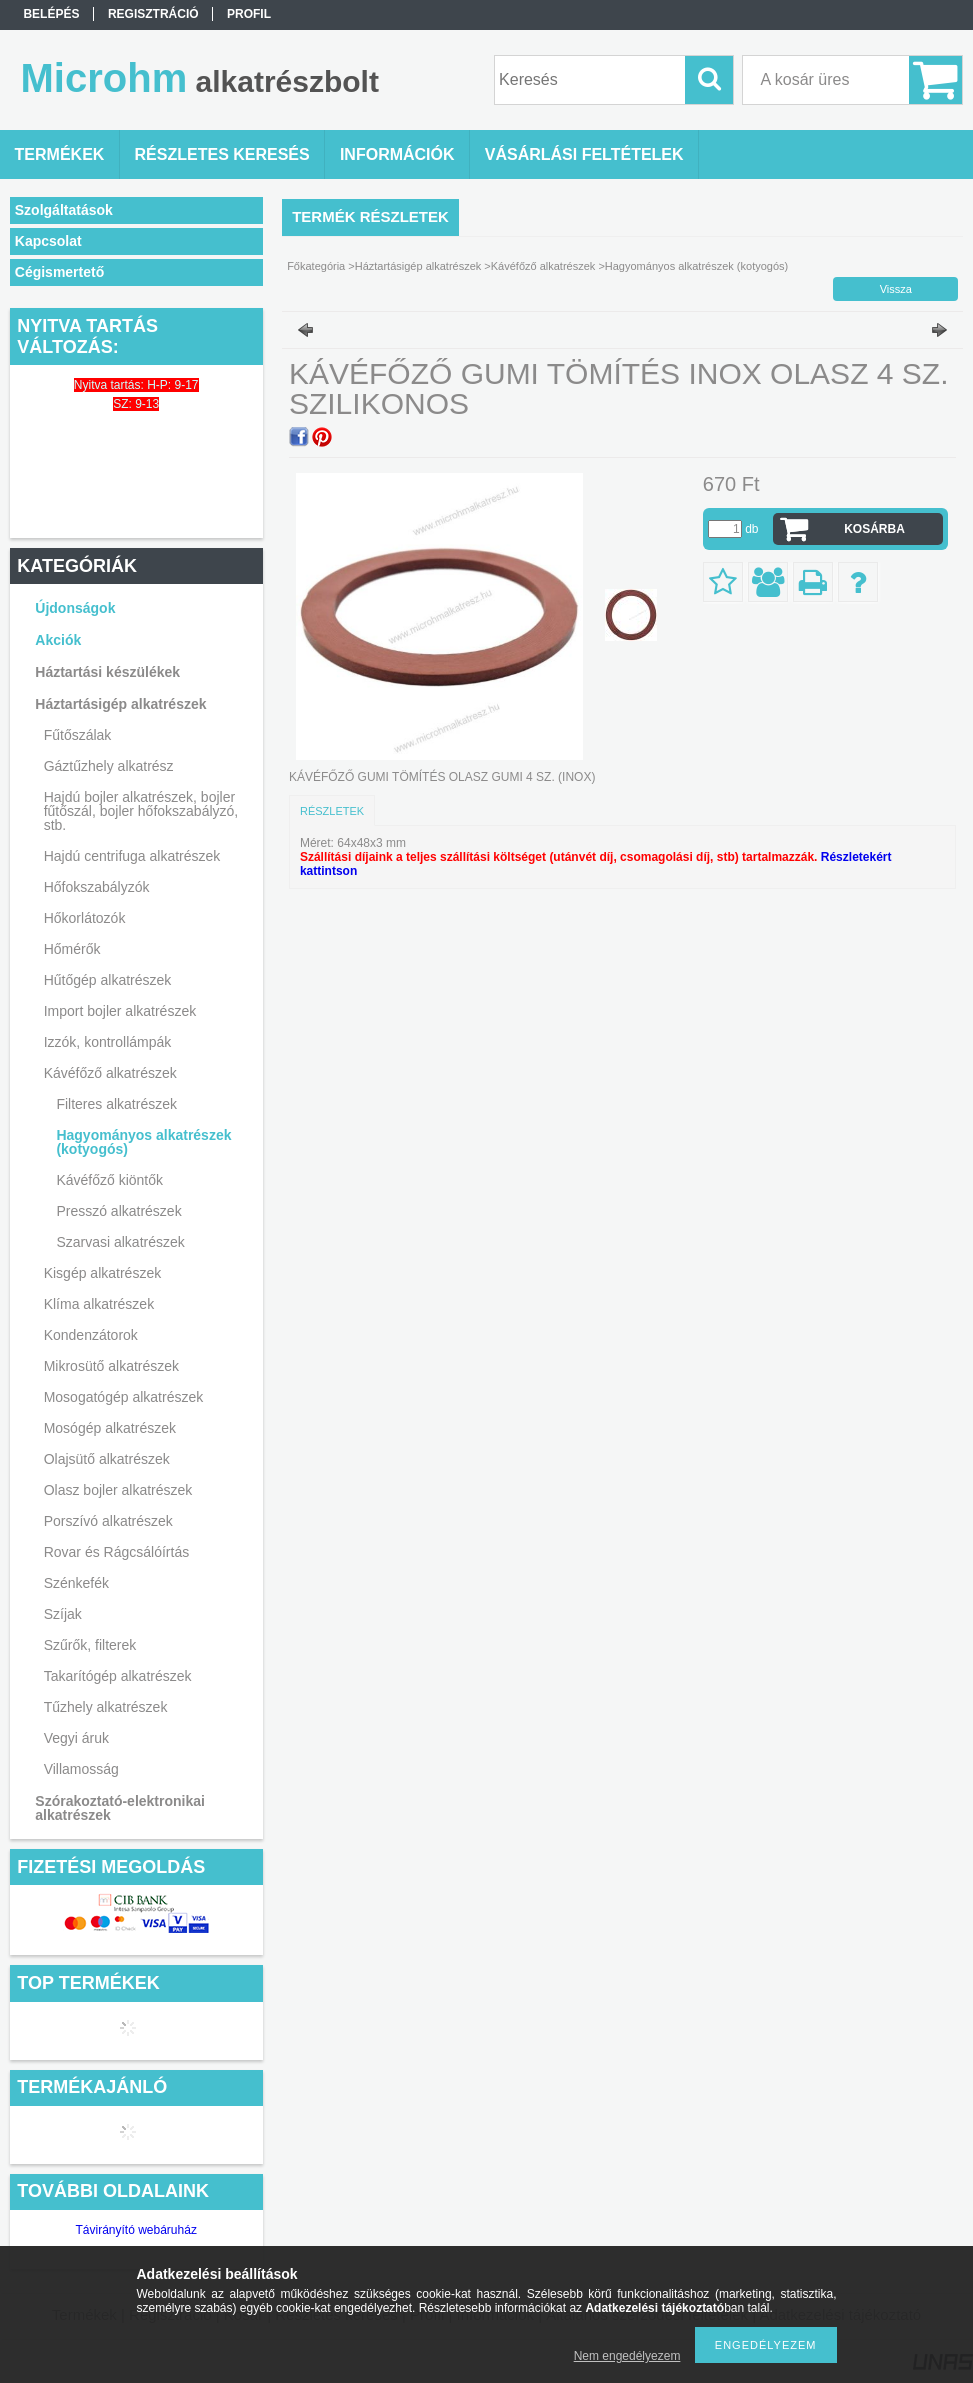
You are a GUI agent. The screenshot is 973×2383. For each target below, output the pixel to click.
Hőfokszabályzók (97, 887)
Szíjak (63, 1614)
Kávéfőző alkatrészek (110, 1073)
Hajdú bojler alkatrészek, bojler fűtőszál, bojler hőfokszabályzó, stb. (141, 811)
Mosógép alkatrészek (110, 1428)
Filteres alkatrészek (116, 1104)
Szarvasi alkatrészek (120, 1242)
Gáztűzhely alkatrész (109, 766)
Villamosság (81, 1769)
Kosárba (874, 529)
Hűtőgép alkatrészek (108, 980)
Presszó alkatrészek (118, 1211)
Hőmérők (72, 949)
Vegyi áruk (76, 1738)
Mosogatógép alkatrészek (124, 1397)
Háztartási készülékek (107, 672)
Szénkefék (76, 1583)
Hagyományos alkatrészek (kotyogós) (143, 1142)
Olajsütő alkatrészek (107, 1459)
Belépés (51, 14)
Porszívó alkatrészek (108, 1521)
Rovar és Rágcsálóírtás (117, 1552)
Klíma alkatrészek (99, 1304)
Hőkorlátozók (85, 918)
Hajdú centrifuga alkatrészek (132, 856)
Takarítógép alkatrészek (118, 1676)
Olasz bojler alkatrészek (118, 1490)
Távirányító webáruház (135, 2230)
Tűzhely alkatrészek (106, 1707)
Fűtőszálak (78, 735)
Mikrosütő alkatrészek (111, 1366)
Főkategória (316, 266)
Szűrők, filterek (90, 1645)
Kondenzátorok (91, 1335)
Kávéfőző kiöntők (109, 1180)
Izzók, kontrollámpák (108, 1042)
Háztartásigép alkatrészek (120, 704)
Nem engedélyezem (627, 2356)
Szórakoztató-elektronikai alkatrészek (120, 1808)
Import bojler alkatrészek (120, 1011)
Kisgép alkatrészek (103, 1273)
